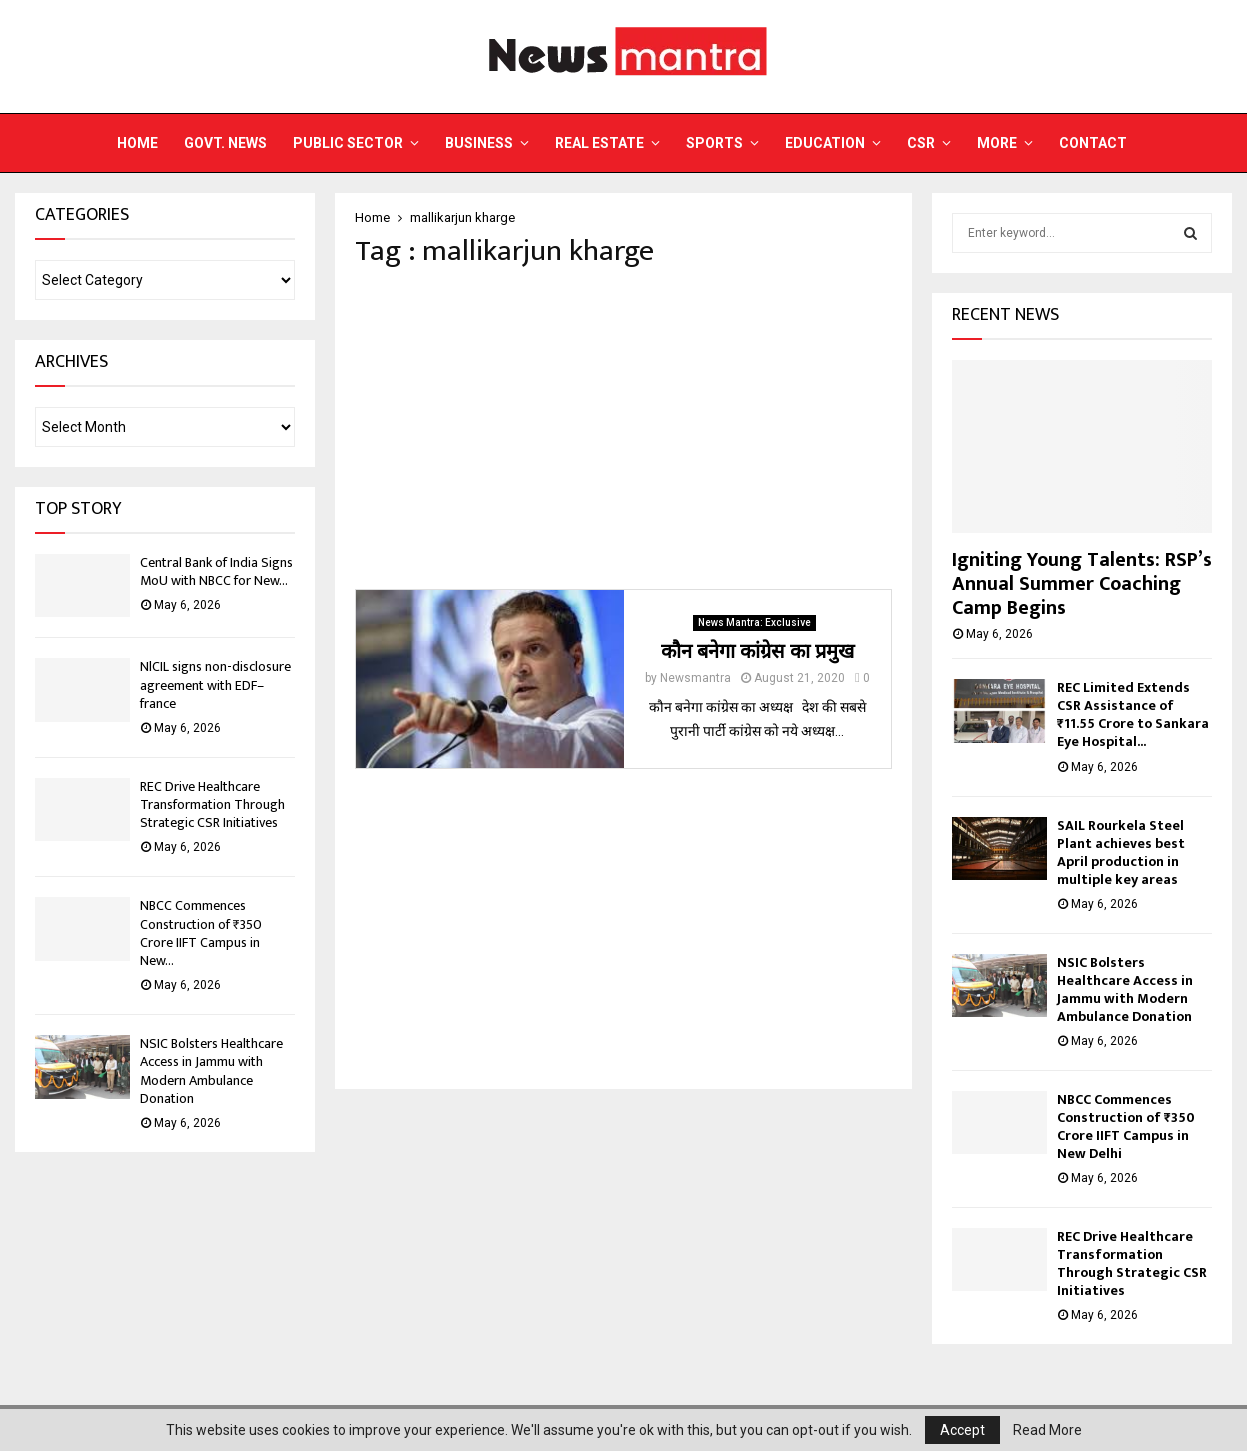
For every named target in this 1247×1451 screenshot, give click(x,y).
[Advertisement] (623, 429)
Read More (1047, 1430)
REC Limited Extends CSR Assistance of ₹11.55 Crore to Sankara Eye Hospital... (1133, 714)
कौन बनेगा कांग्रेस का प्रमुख (757, 652)
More (997, 143)
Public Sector (348, 143)
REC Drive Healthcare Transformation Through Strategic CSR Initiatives (212, 804)
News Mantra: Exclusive (754, 622)
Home (137, 143)
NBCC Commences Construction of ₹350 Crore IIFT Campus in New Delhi (1126, 1126)
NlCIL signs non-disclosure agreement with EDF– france (215, 684)
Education (825, 143)
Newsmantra (695, 678)
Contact (1093, 143)
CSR (921, 143)
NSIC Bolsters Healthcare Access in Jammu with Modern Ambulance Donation (211, 1071)
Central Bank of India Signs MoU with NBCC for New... (216, 571)
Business (479, 143)
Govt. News (225, 143)
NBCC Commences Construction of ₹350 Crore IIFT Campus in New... (201, 933)
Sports (714, 143)
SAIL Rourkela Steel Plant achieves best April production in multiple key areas (1121, 852)
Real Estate (599, 143)
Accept (962, 1430)
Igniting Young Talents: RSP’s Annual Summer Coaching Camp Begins (1082, 584)
